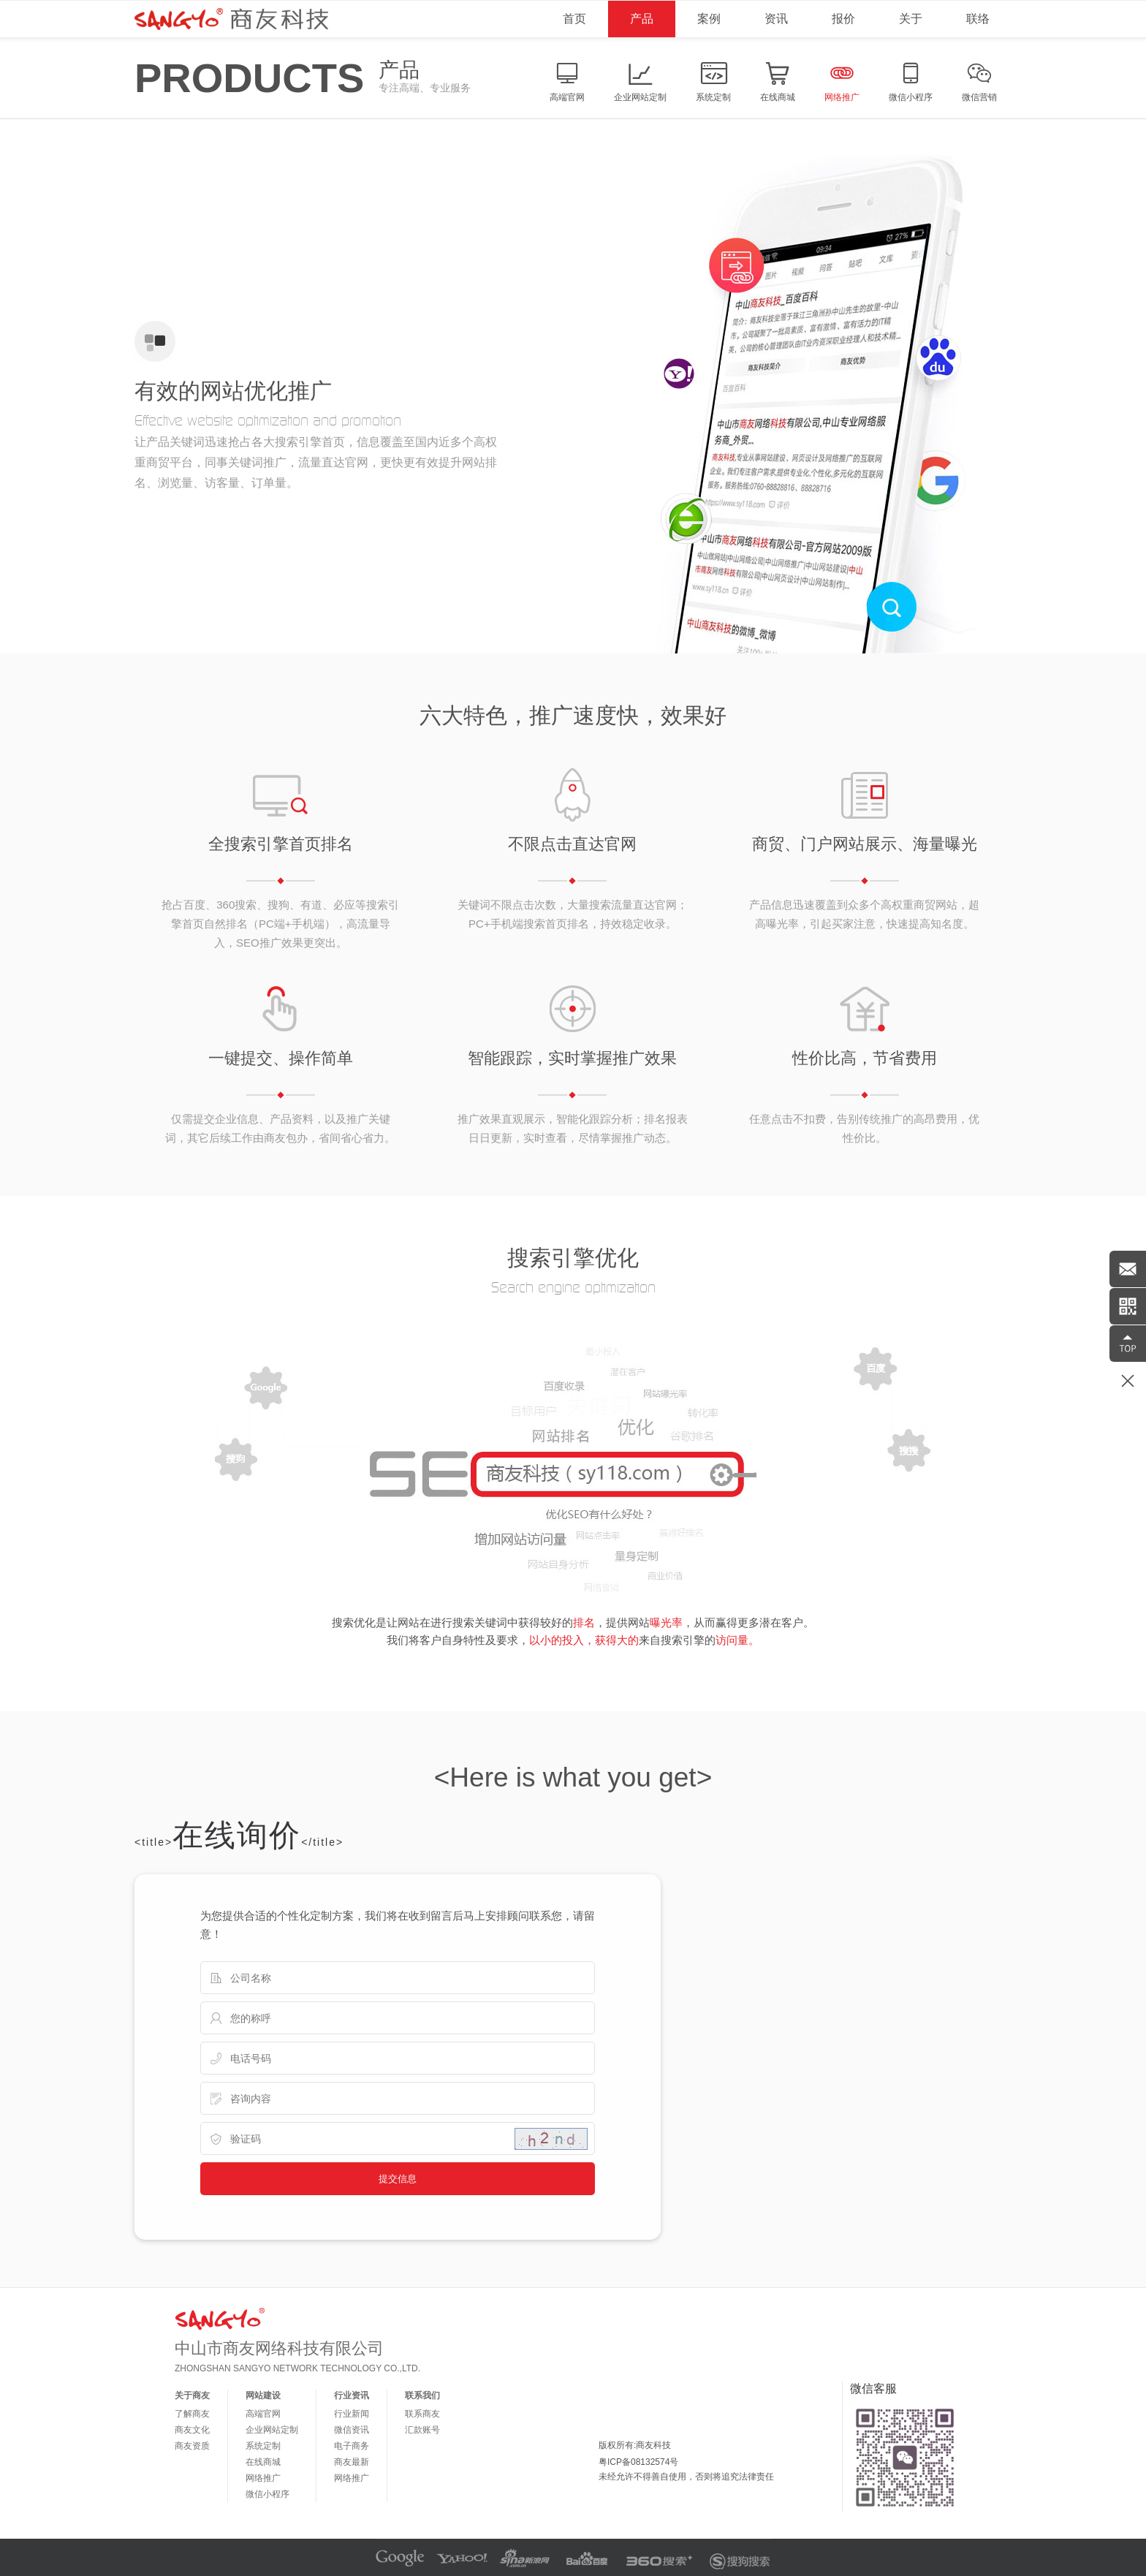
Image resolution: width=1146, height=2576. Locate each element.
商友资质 (192, 2446)
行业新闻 (351, 2414)
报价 (843, 18)
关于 (910, 18)
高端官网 (263, 2414)
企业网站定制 (272, 2430)
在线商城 (263, 2462)
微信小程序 (267, 2494)
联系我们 (422, 2395)
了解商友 (192, 2414)
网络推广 (263, 2478)
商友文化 (192, 2430)
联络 (978, 18)
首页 (574, 18)
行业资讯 (351, 2395)
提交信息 (398, 2178)
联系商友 (422, 2414)
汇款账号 (422, 2430)
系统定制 (263, 2446)
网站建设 (263, 2395)
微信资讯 (351, 2430)
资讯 (776, 18)
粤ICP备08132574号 (638, 2462)
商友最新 (351, 2462)
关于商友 (192, 2395)
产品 (641, 18)
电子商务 (351, 2446)
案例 (709, 18)
